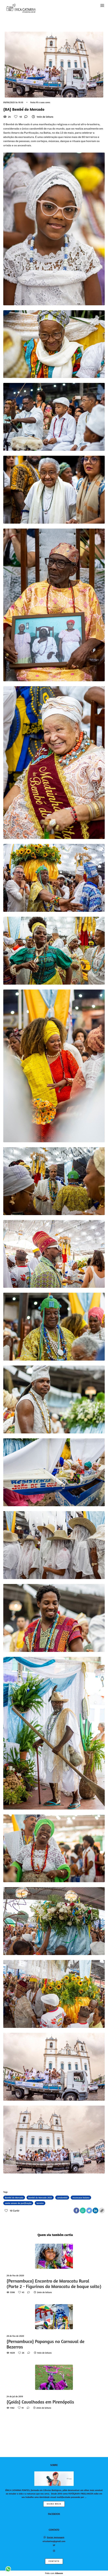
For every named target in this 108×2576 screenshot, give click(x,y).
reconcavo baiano (80, 2197)
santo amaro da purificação (18, 2203)
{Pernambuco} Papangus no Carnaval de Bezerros (45, 2344)
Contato (54, 2561)
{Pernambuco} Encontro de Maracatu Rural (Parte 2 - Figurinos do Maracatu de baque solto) (54, 2283)
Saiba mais (54, 2504)
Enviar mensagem (55, 2537)
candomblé (62, 2197)
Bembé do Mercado (14, 2197)
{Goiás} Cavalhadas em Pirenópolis (40, 2402)
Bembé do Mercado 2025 (40, 2197)
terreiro (40, 2203)
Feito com (54, 2573)
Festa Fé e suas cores (40, 102)
